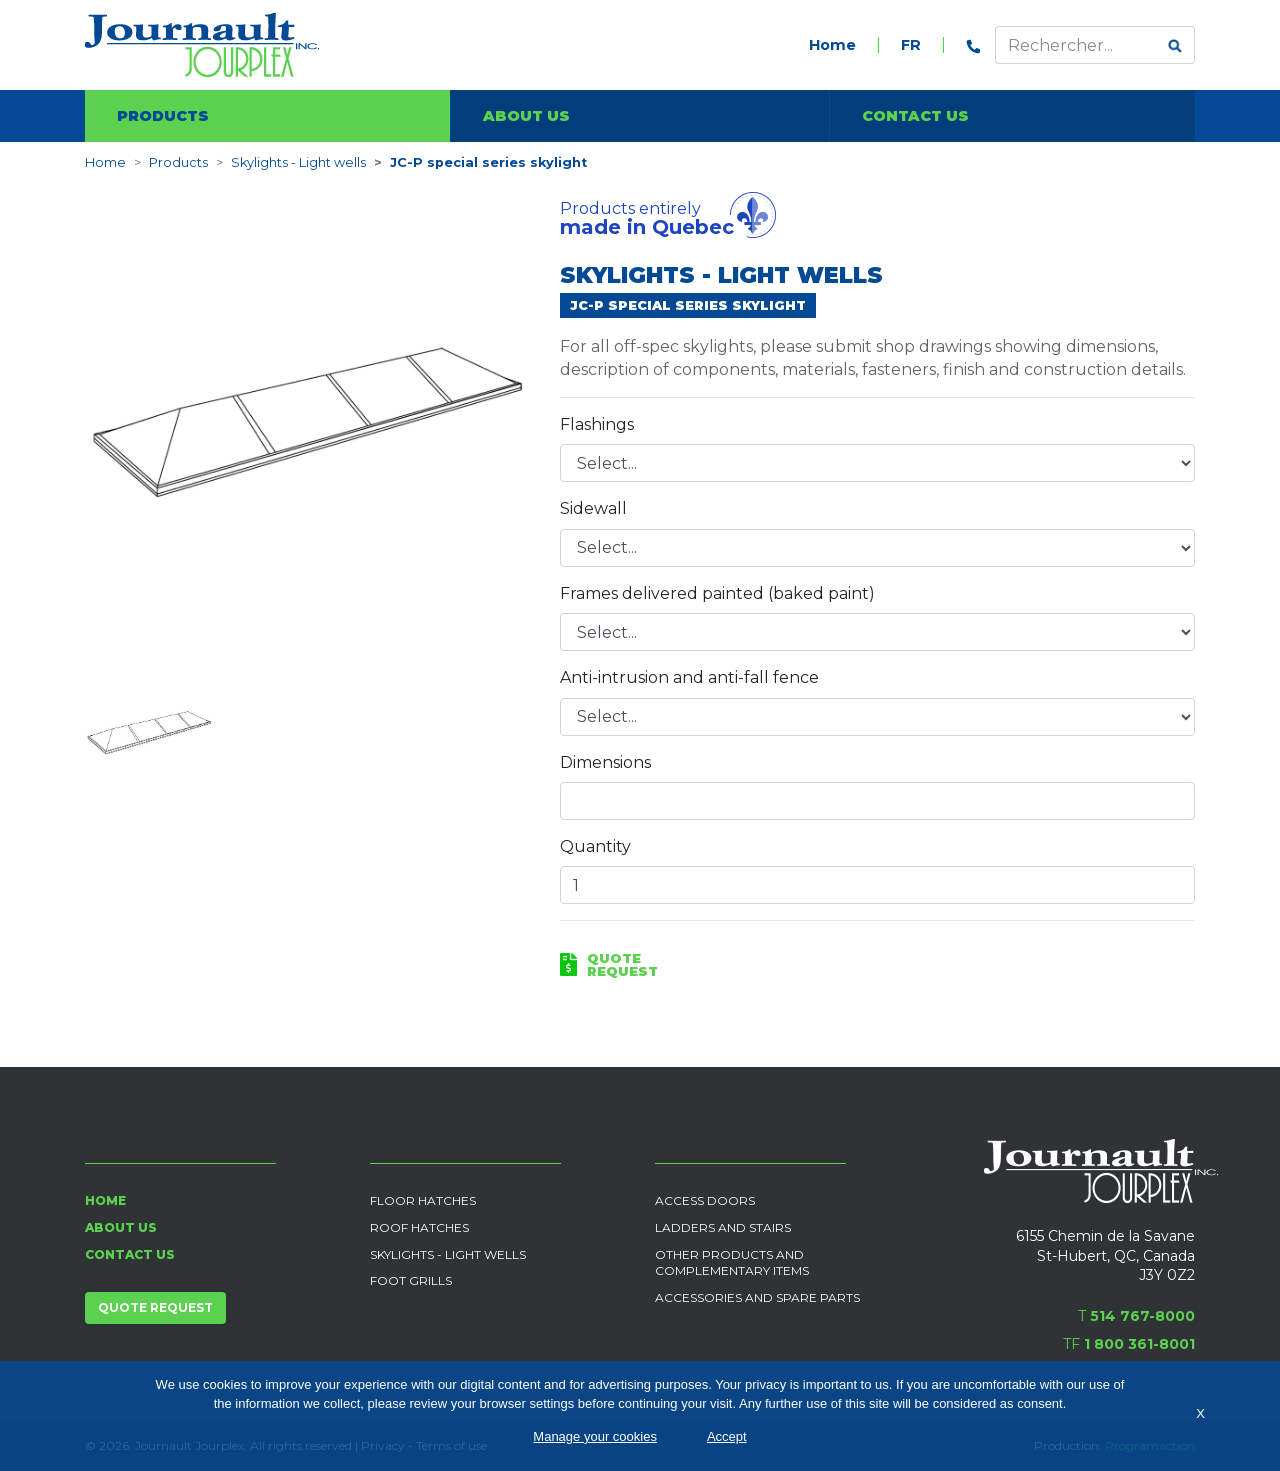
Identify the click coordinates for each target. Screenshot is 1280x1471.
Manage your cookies (595, 1436)
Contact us (915, 116)
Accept (727, 1436)
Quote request (155, 1307)
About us (526, 116)
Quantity (595, 846)
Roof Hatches (419, 1227)
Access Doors (705, 1200)
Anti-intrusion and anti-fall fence (689, 677)
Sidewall (593, 508)
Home (832, 45)
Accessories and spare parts (757, 1297)
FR (911, 45)
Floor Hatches (423, 1200)
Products (163, 116)
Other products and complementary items (732, 1263)
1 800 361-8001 (1139, 1344)
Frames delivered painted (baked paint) (717, 593)
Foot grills (411, 1280)
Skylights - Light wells (298, 162)
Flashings (597, 424)
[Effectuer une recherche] (1076, 45)
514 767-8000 (1142, 1316)
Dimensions (605, 762)
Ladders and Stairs (723, 1227)
